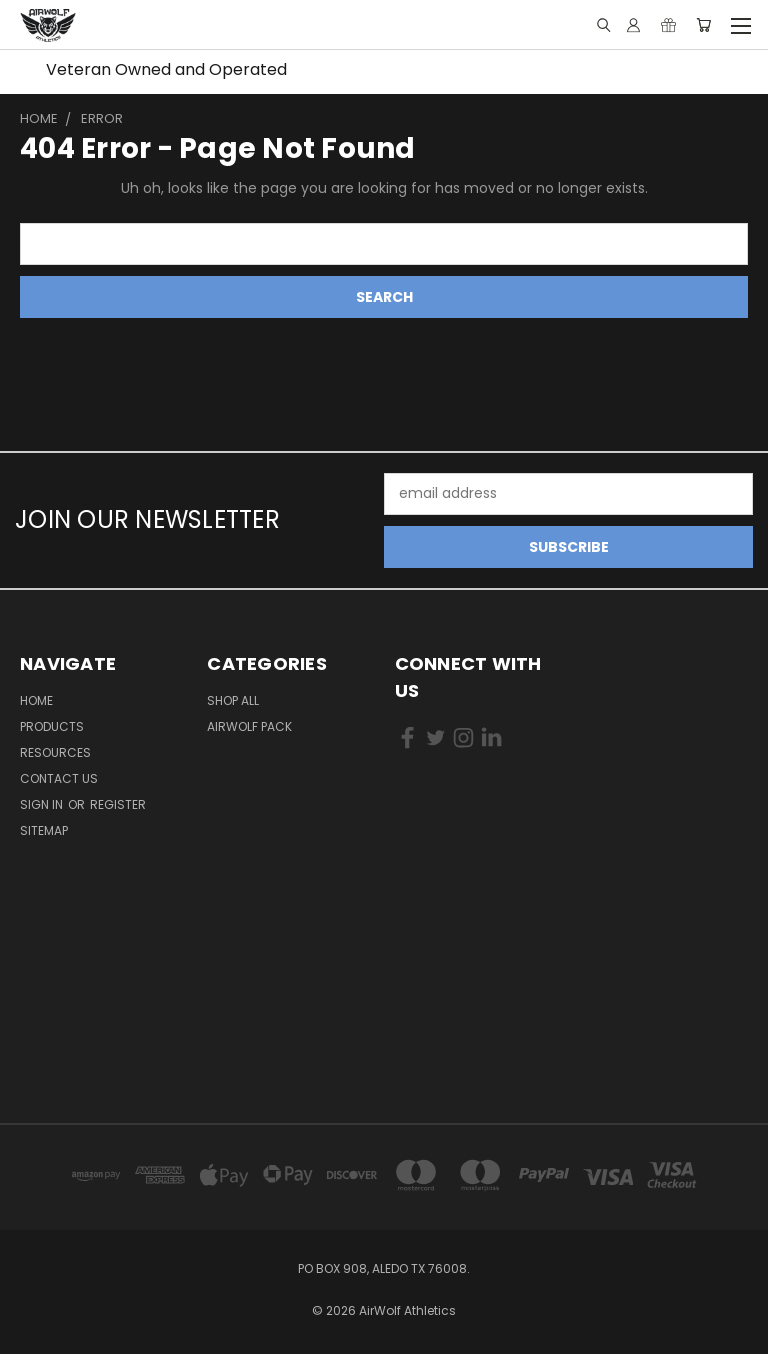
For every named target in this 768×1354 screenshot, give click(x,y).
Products (52, 726)
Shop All (233, 700)
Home (36, 700)
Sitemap (44, 830)
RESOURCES (55, 752)
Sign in (43, 804)
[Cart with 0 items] (703, 25)
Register (118, 804)
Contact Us (59, 778)
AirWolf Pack (249, 726)
